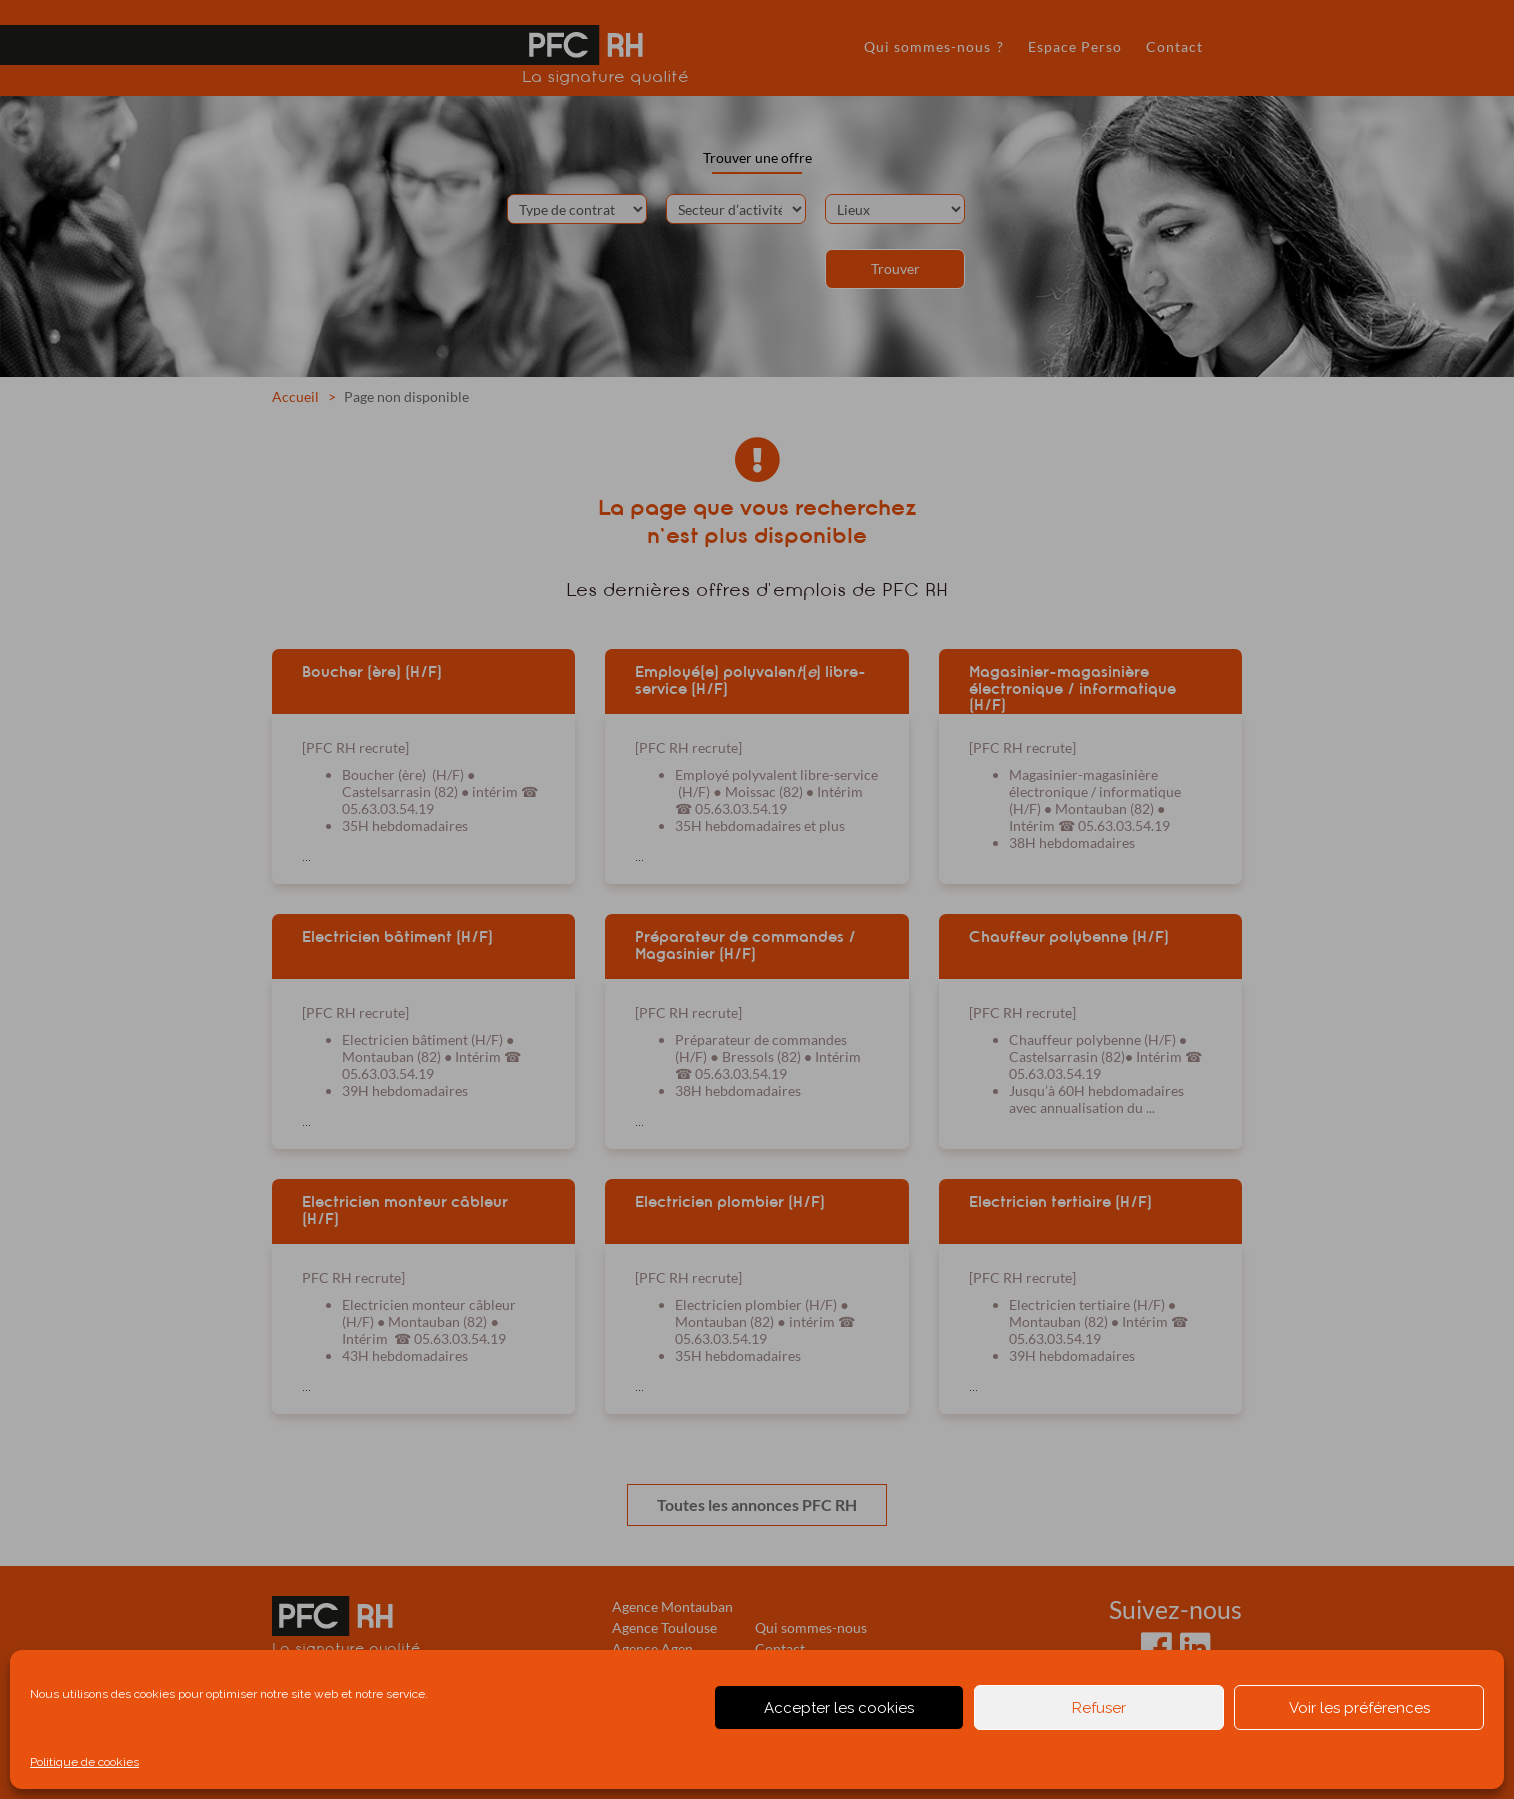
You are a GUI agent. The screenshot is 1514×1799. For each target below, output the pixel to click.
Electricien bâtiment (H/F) (397, 937)
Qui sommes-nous (811, 1627)
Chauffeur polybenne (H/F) (1069, 937)
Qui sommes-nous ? (934, 46)
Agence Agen (652, 1648)
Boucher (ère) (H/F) (372, 672)
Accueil (295, 396)
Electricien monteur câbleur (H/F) (405, 1210)
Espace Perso (1075, 46)
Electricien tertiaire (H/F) (1060, 1202)
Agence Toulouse (664, 1627)
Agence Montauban (672, 1606)
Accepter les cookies (839, 1708)
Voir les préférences (1359, 1708)
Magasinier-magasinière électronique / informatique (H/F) (1072, 688)
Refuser (1099, 1708)
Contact (1174, 46)
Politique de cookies (84, 1762)
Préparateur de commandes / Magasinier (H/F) (745, 945)
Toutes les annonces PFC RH (757, 1504)
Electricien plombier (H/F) (730, 1202)
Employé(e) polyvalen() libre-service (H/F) (750, 680)
